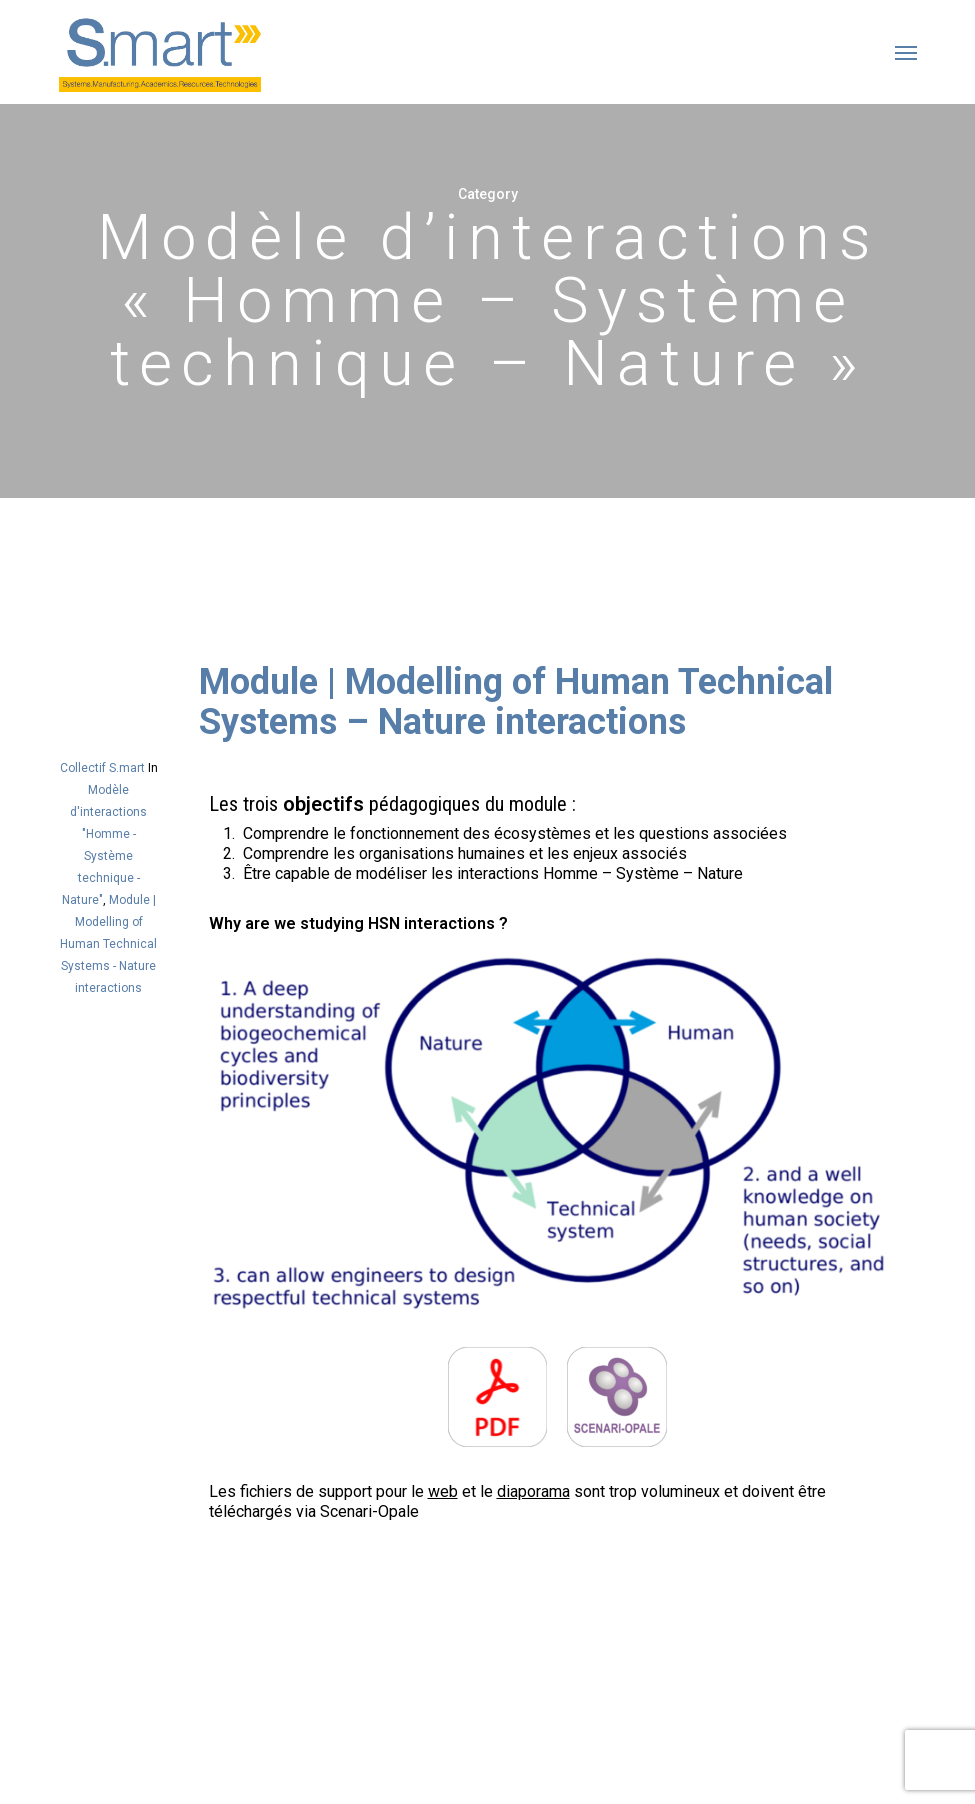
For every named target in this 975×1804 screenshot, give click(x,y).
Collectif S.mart (102, 768)
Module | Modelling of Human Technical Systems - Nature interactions (108, 944)
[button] (906, 52)
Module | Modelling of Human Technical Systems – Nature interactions (516, 702)
